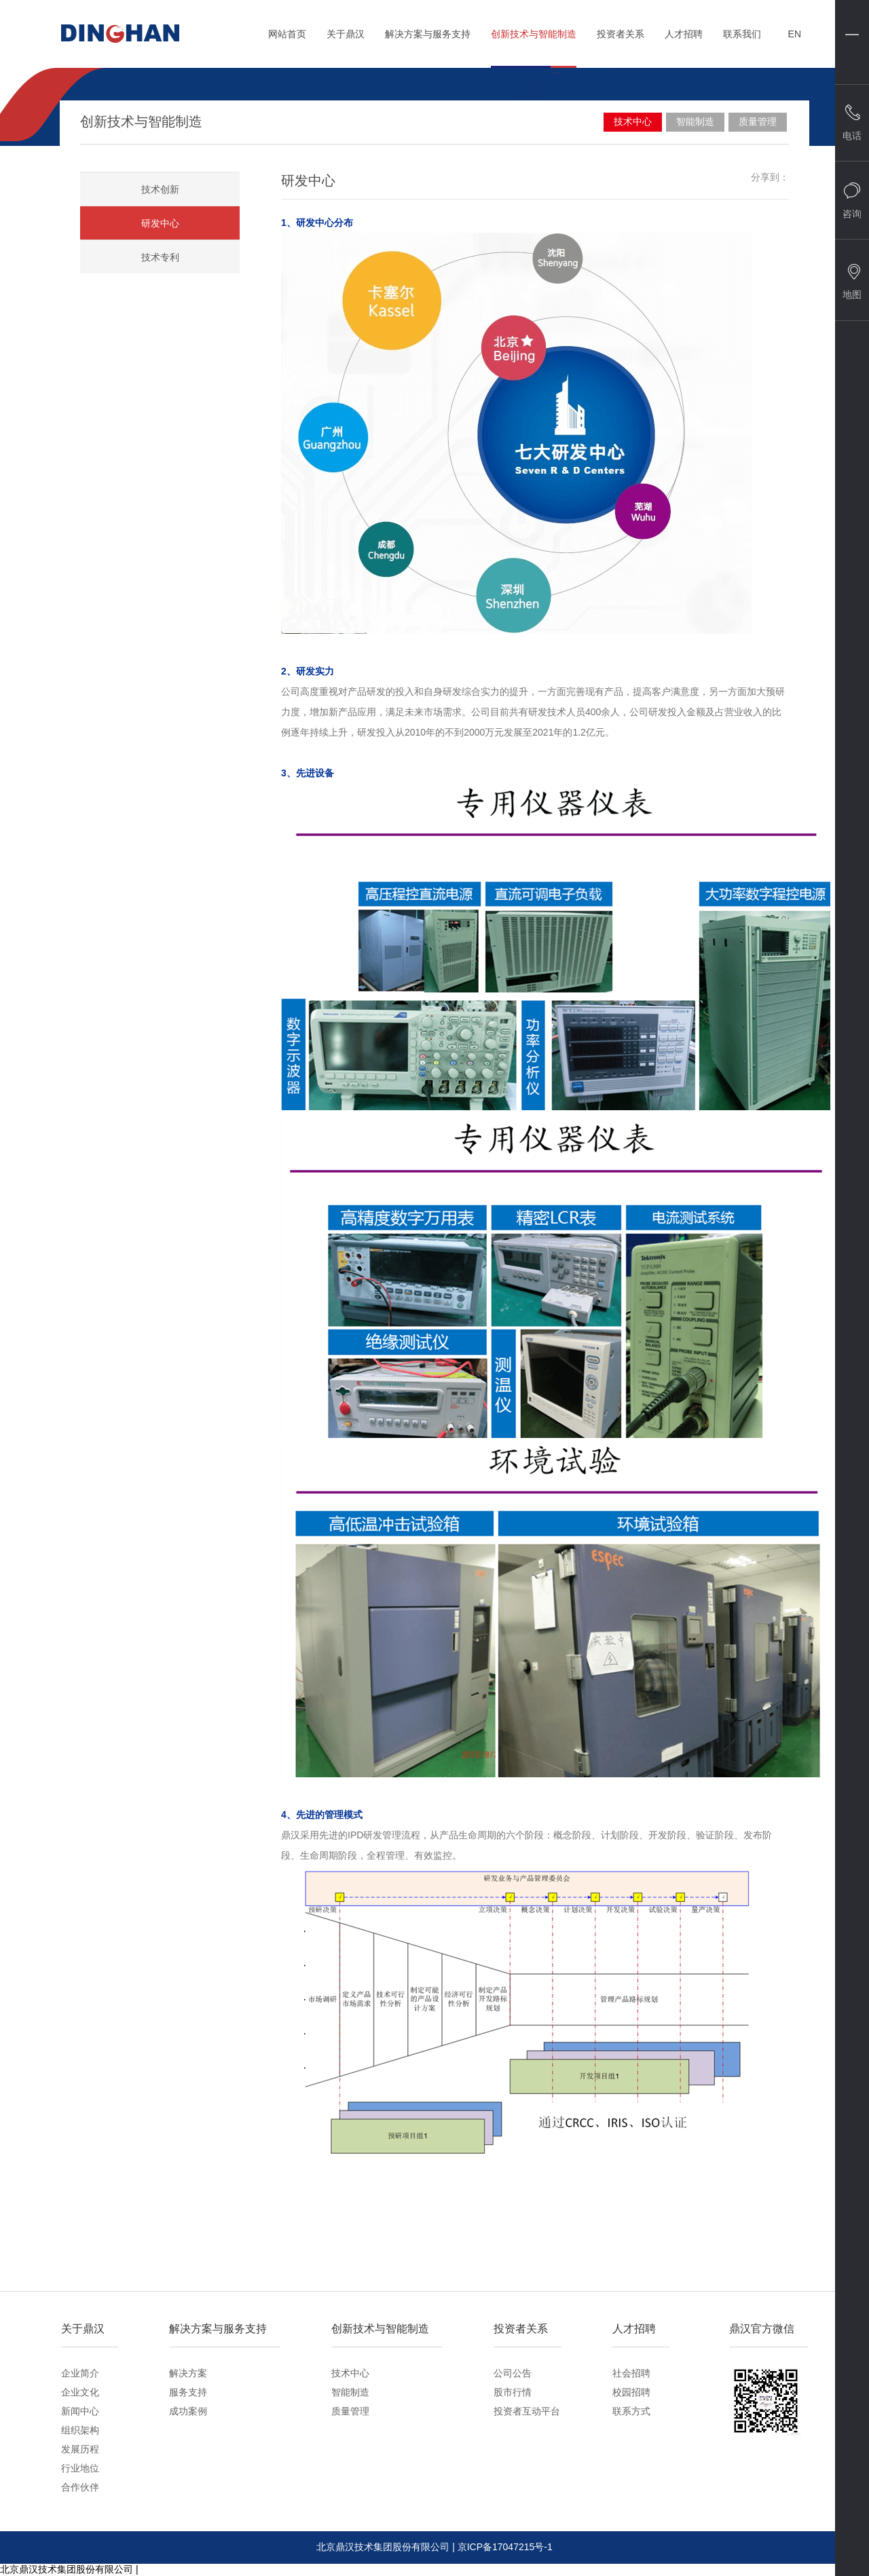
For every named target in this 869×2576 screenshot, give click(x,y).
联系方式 (631, 2411)
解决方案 (188, 2373)
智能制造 (695, 121)
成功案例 (188, 2411)
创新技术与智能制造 (533, 40)
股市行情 (513, 2392)
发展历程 (80, 2449)
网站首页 (287, 40)
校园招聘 (631, 2392)
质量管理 (758, 121)
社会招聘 (631, 2373)
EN (794, 34)
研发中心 (160, 223)
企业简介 (80, 2373)
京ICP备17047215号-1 (505, 2546)
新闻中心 (80, 2411)
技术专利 (160, 257)
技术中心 (633, 121)
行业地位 (80, 2468)
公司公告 (513, 2373)
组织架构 (80, 2430)
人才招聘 (684, 40)
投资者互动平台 (527, 2411)
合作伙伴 (80, 2487)
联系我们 (742, 40)
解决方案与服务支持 (427, 40)
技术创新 (160, 189)
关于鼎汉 (346, 40)
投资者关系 (620, 40)
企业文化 (80, 2392)
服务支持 (188, 2392)
